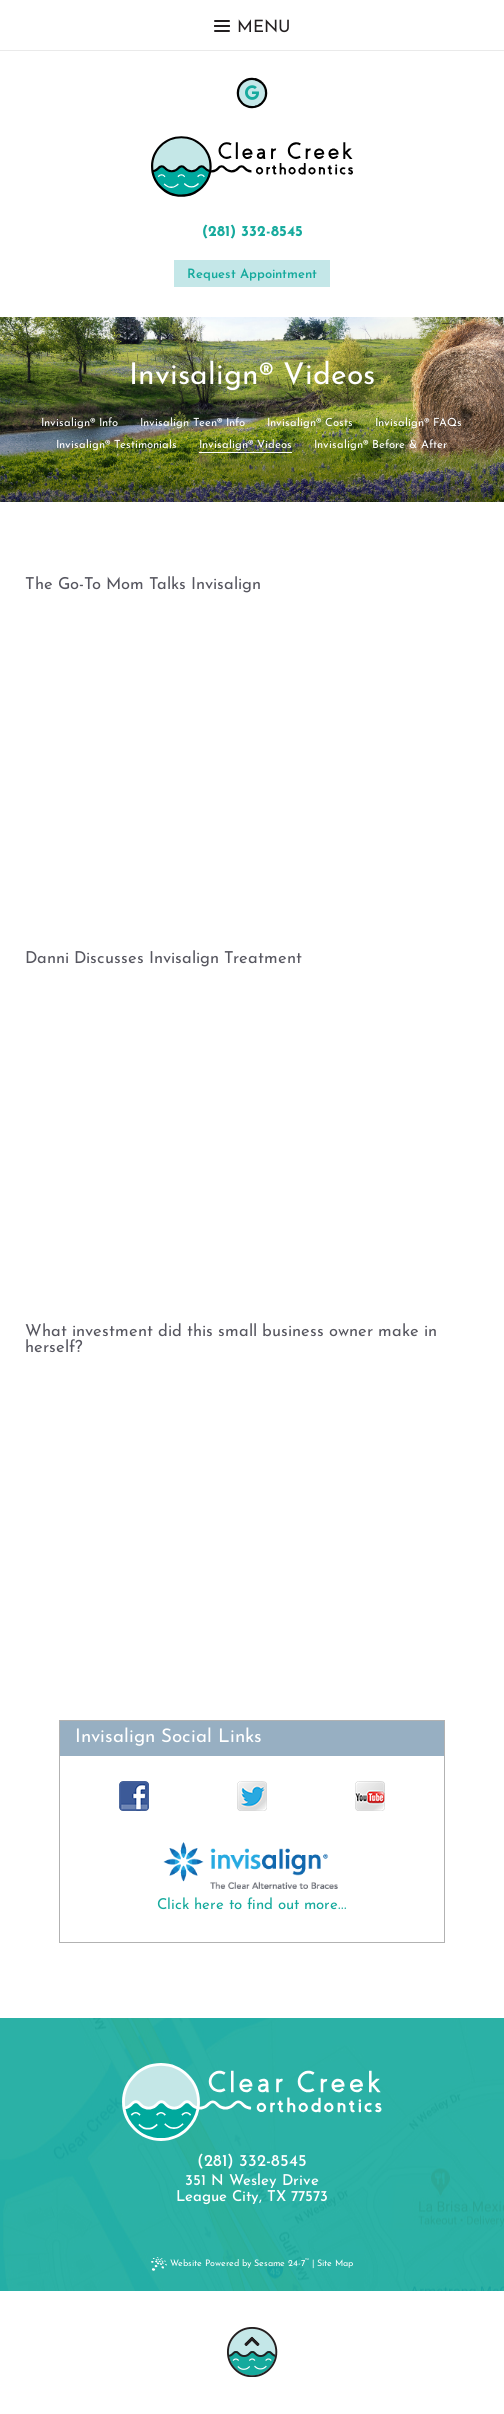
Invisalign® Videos (245, 445)
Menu (252, 27)
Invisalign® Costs (310, 423)
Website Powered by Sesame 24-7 (232, 2263)
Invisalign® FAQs (418, 423)
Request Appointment (252, 274)
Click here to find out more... (252, 1905)
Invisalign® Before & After (380, 445)
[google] (252, 93)
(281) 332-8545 (252, 232)
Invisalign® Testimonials (116, 445)
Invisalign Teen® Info (192, 423)
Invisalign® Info (79, 423)
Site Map (335, 2263)
